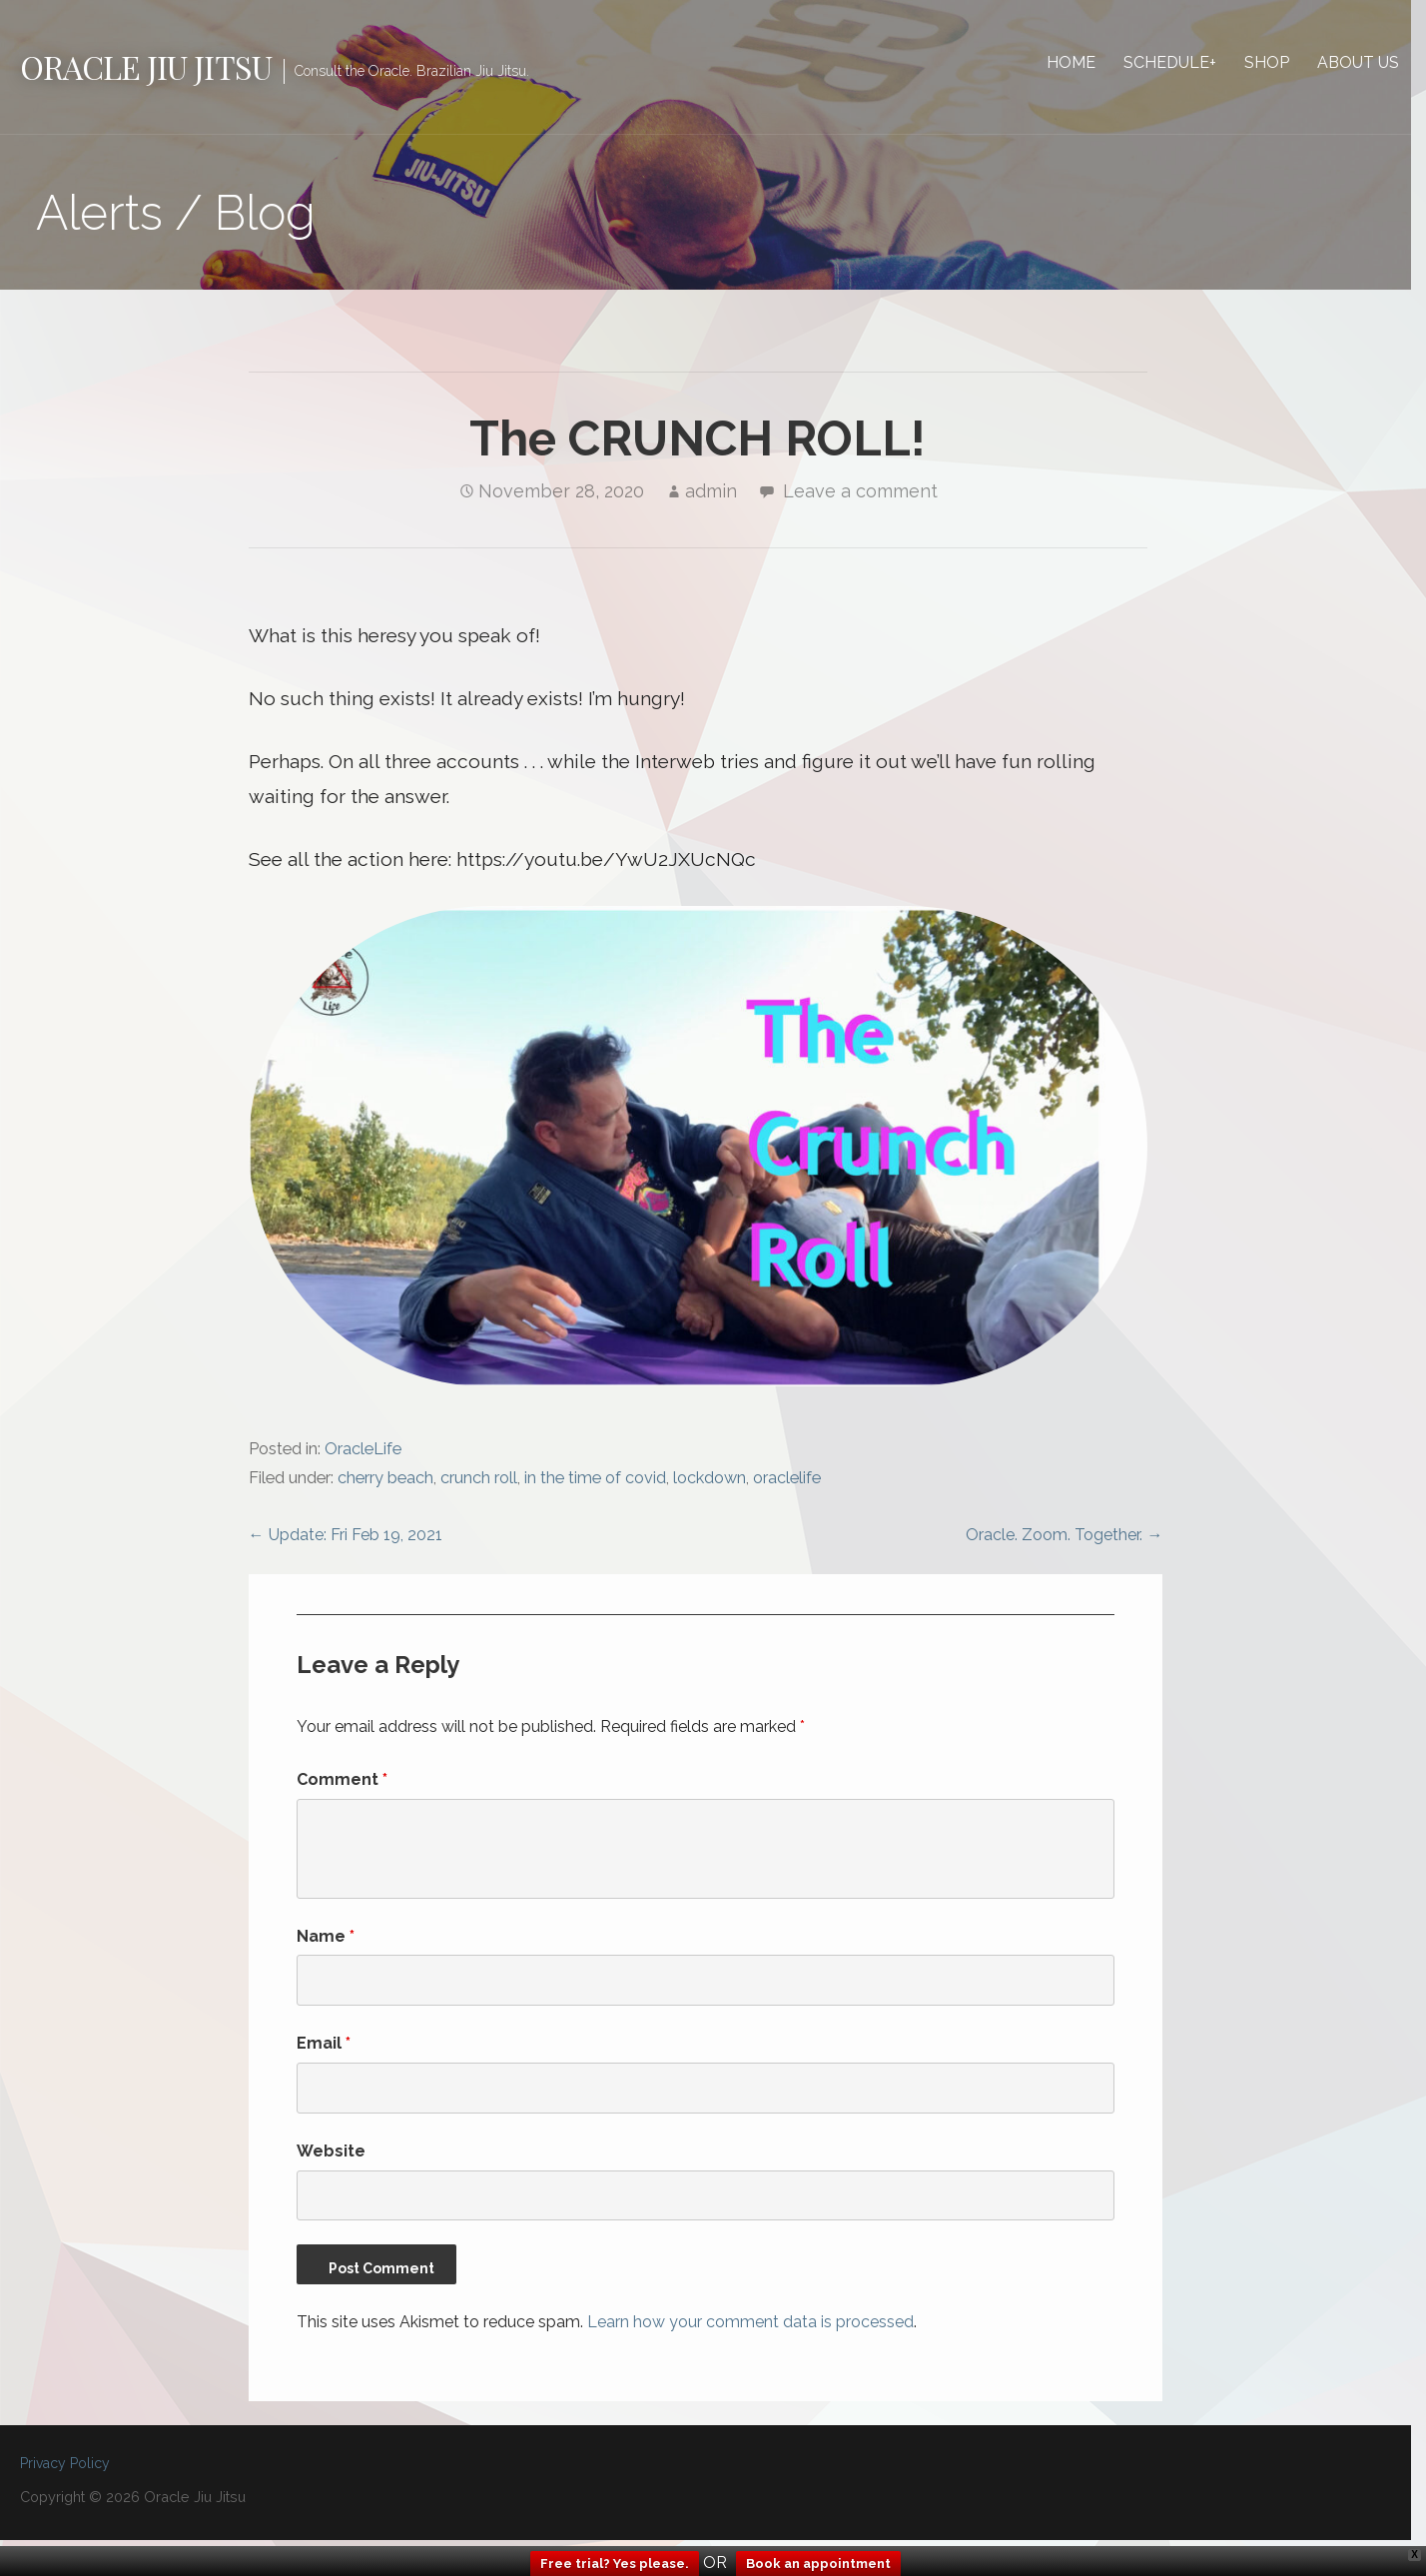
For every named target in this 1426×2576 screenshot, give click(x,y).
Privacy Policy (65, 2469)
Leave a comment (867, 491)
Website (333, 2156)
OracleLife (365, 1454)
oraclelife (789, 1483)
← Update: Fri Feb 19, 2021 (347, 1540)
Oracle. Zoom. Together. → (1077, 1540)
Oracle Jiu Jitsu (146, 66)
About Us (1373, 62)
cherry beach (387, 1483)
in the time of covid (597, 1483)
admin (718, 491)
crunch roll (480, 1483)
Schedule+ (1184, 62)
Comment (344, 1785)
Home (1086, 62)
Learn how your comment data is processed (752, 2327)
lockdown (711, 1483)
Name (327, 1942)
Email (326, 2049)
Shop (1281, 62)
